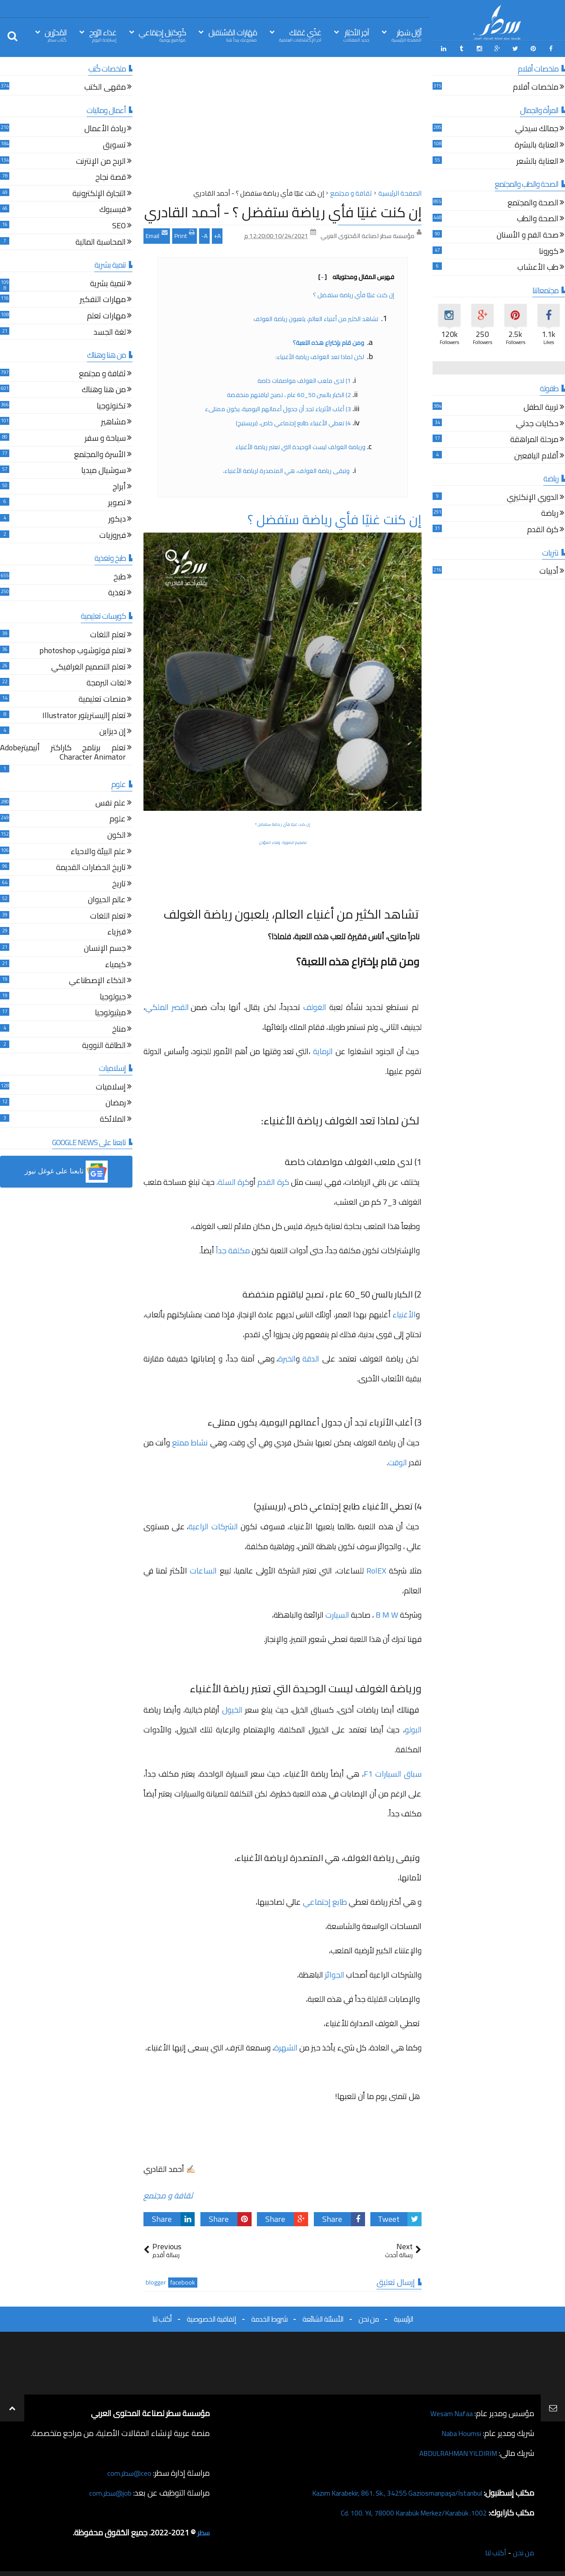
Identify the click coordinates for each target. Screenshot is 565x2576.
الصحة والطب (537, 218)
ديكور (117, 518)
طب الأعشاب (537, 266)
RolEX (377, 1568)
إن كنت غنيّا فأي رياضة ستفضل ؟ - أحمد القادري (283, 210)
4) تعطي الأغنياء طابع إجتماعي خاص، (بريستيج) (293, 421)
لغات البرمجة (106, 682)
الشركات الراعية (214, 1524)
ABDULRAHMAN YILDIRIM (451, 2451)
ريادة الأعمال (105, 128)
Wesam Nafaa (449, 2411)
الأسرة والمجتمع (100, 453)
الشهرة (286, 2045)
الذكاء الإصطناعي (97, 980)
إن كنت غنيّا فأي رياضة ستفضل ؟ (353, 293)
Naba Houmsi (458, 2431)
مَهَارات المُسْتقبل (232, 34)
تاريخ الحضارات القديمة (91, 867)
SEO (119, 225)
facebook (182, 2281)
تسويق (114, 144)
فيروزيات (112, 534)
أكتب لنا (162, 2317)
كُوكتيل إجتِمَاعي (162, 34)
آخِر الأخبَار (356, 34)
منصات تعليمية (102, 698)
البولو (413, 1727)
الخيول (232, 1707)
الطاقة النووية (104, 1044)
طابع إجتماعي (326, 1899)
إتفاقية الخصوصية (211, 2317)
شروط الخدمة (269, 2317)
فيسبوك (112, 209)
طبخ (119, 576)
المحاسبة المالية (100, 241)
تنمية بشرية (108, 282)
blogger (156, 2281)
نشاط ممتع (190, 1440)
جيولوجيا (113, 996)
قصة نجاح (110, 176)
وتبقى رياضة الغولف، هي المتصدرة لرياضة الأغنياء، (286, 468)
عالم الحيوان (107, 899)
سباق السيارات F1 (393, 1771)
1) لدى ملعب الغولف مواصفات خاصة (304, 378)
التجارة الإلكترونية (99, 192)
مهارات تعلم (106, 315)
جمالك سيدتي (536, 128)
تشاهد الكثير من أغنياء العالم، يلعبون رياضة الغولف (316, 316)
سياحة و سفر (105, 437)
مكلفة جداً (234, 1248)
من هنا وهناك (104, 389)
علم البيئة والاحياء (98, 850)
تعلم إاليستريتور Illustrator (84, 714)
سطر (202, 2530)
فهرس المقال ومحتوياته (356, 274)
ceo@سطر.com (127, 2471)
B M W (387, 1612)
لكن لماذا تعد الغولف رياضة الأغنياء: (320, 354)
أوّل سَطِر (407, 34)
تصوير (117, 502)
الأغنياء (404, 1312)
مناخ (119, 1028)
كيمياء (115, 963)
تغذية (117, 592)
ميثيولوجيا (110, 1012)
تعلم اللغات (108, 633)
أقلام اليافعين (536, 455)
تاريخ (119, 883)
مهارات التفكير (103, 299)
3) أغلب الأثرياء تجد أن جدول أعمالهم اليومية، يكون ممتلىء (278, 406)
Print (184, 232)
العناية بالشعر (537, 160)
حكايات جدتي (537, 422)
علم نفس (110, 802)
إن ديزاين (112, 731)
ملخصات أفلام (535, 86)
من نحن (368, 2317)
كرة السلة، (232, 1180)
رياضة (549, 512)
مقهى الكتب (105, 86)
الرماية (322, 1049)
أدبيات (548, 570)
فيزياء (116, 931)
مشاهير (113, 421)
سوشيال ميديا (103, 470)
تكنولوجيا (111, 405)
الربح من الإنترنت (101, 160)
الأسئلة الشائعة (322, 2317)
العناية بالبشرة (536, 144)
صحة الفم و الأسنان (527, 234)
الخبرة (287, 1356)
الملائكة (113, 1118)
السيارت (338, 1612)
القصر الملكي (168, 1005)
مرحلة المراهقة (534, 439)
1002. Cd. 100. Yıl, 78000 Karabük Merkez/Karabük (402, 2511)
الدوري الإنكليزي (532, 496)
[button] (66, 1170)
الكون (116, 834)
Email (157, 232)
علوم (117, 818)
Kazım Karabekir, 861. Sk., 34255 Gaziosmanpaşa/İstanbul (384, 2491)
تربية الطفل (541, 406)
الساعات (202, 1568)
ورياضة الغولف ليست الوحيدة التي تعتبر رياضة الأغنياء (300, 444)
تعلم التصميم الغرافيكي (88, 666)
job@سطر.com (108, 2491)
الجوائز (333, 1972)
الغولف (316, 1005)
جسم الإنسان (105, 947)
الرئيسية (403, 2317)
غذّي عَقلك (300, 34)
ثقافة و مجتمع (168, 2193)
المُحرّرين (56, 34)
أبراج (119, 486)
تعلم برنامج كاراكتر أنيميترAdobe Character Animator (63, 751)
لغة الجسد (110, 331)
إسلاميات (111, 1086)
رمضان (115, 1102)
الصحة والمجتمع (533, 202)
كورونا (548, 250)
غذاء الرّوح (103, 34)
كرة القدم (273, 1180)
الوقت (397, 1460)
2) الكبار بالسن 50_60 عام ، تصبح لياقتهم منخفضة (289, 392)
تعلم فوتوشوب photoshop (82, 650)
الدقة (312, 1356)
